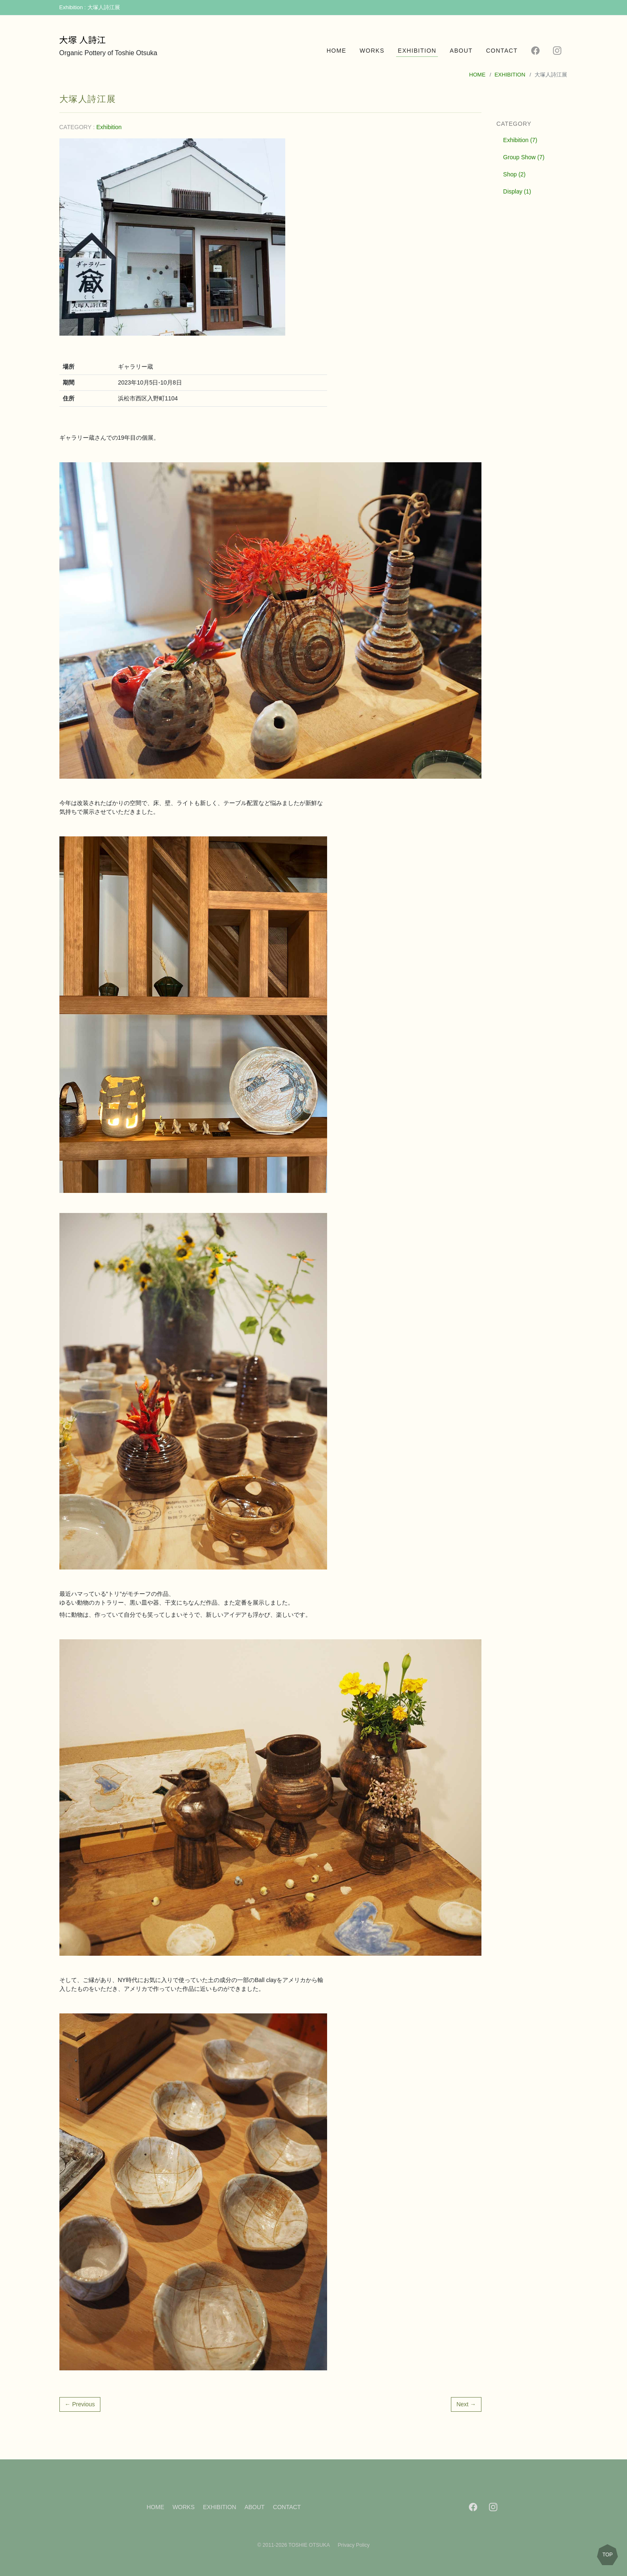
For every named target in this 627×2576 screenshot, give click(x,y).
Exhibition (109, 127)
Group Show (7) (524, 157)
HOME (336, 50)
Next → (466, 2404)
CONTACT (502, 50)
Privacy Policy (353, 2545)
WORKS (372, 50)
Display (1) (517, 191)
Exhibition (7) (520, 140)
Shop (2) (514, 174)
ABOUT (461, 50)
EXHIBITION (417, 50)
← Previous (80, 2404)
